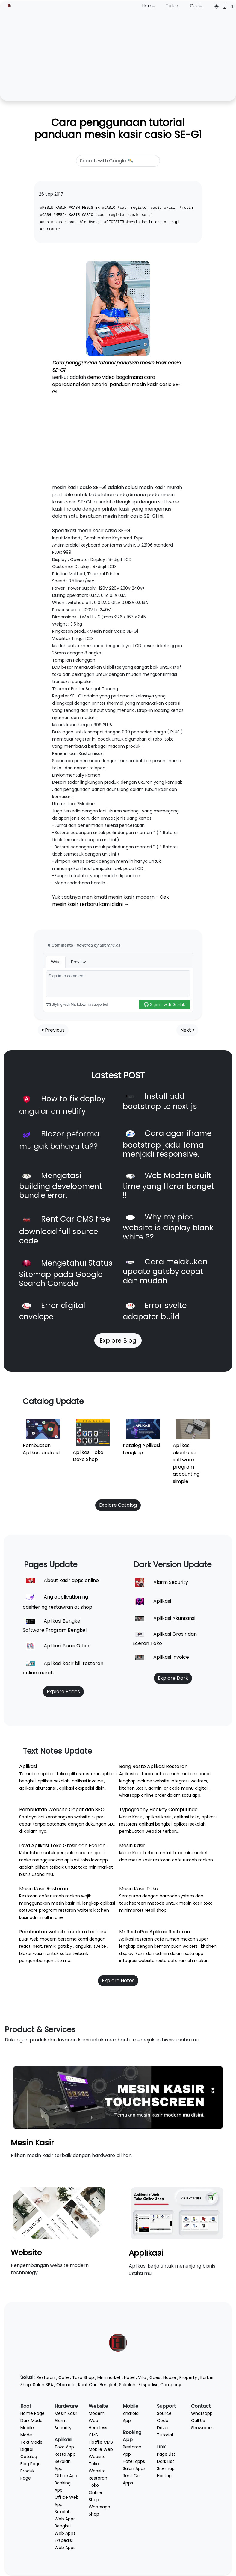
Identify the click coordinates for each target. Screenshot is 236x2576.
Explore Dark (173, 1678)
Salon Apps (134, 2468)
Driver (163, 2428)
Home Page (32, 2413)
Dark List (165, 2461)
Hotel (129, 2377)
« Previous (53, 1030)
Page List (166, 2454)
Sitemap (166, 2468)
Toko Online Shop (95, 2492)
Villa (142, 2377)
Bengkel (108, 2385)
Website (26, 2252)
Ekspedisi (148, 2385)
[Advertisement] (118, 55)
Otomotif (66, 2385)
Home (148, 5)
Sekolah (127, 2385)
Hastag (164, 2476)
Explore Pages (63, 1691)
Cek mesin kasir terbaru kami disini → (110, 901)
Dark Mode (31, 2421)
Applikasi (146, 2252)
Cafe (63, 2377)
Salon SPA (43, 2385)
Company (170, 2385)
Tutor (172, 5)
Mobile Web (101, 2449)
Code (196, 5)
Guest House (162, 2377)
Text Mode (31, 2442)
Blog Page (30, 2464)
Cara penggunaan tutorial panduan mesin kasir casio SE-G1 (118, 128)
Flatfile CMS (101, 2442)
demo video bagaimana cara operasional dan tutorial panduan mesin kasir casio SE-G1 (116, 384)
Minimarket (109, 2377)
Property (188, 2377)
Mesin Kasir (32, 2142)
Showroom (202, 2428)
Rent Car (87, 2385)
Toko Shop (83, 2377)
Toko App (64, 2447)
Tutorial (165, 2435)
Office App (66, 2476)
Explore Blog (118, 1340)
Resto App (65, 2454)
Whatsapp (202, 2413)
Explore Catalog (118, 1505)
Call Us (198, 2421)
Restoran (46, 2377)
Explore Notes (118, 1980)
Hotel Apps (134, 2461)
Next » (187, 1030)
